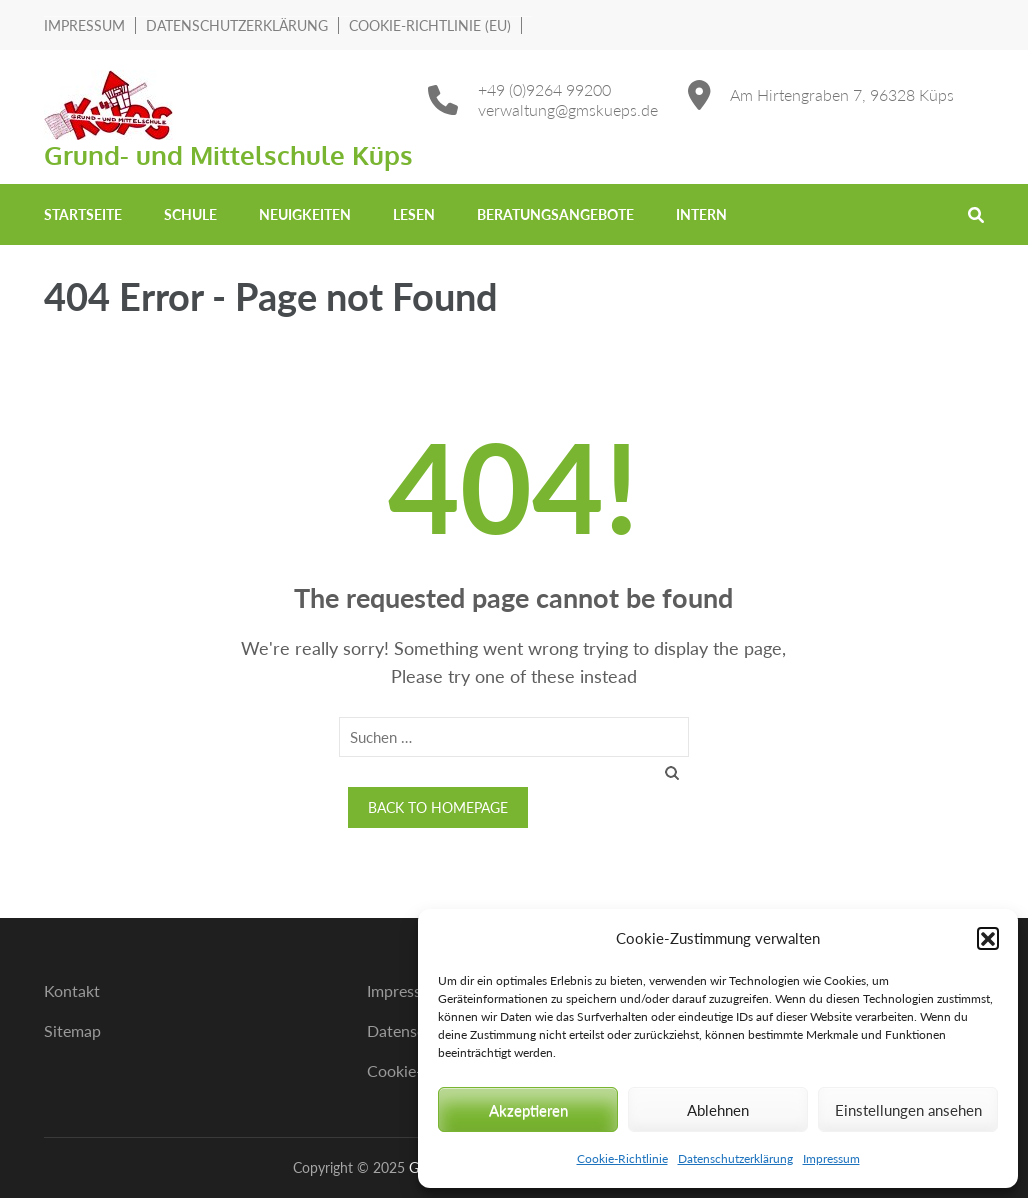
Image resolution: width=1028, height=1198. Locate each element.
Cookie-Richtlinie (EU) (430, 25)
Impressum (831, 1158)
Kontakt (72, 990)
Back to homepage (438, 807)
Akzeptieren (528, 1110)
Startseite (83, 214)
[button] (988, 938)
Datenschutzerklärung (735, 1158)
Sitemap (72, 1030)
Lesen (414, 214)
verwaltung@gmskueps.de (568, 109)
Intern (701, 214)
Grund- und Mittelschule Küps (228, 154)
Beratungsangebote (555, 214)
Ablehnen (718, 1110)
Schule (190, 214)
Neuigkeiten (305, 214)
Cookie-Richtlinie (622, 1158)
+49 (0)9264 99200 (544, 89)
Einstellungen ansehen (908, 1110)
